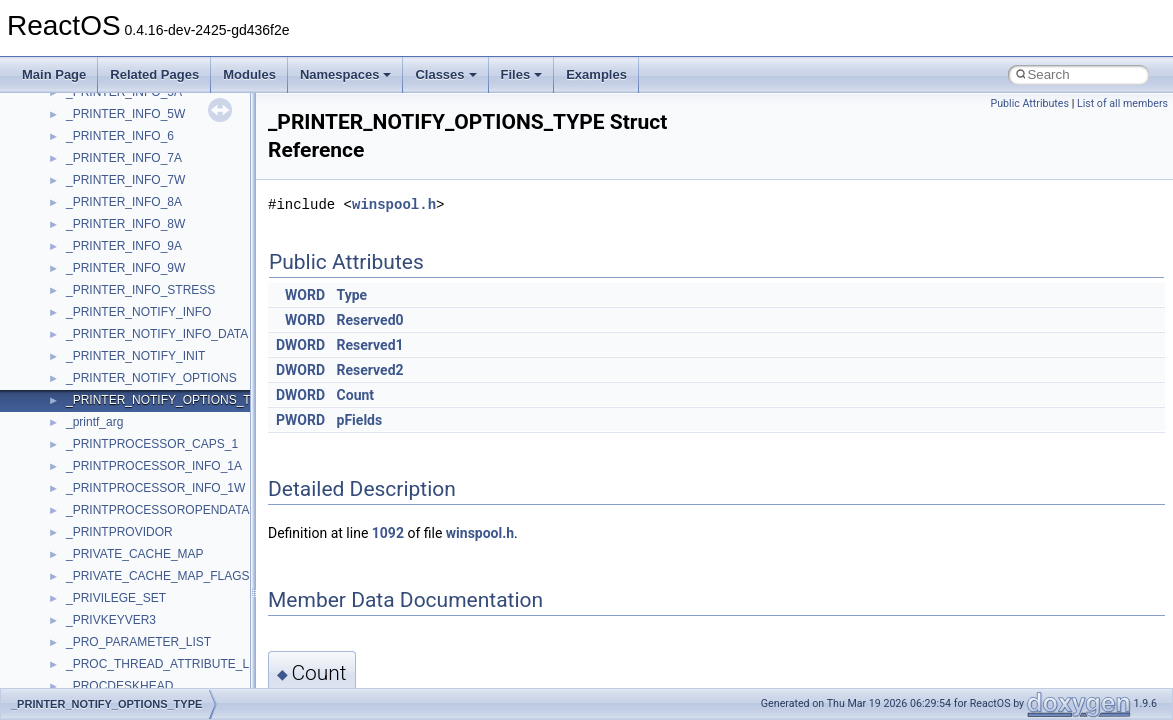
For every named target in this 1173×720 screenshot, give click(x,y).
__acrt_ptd (94, 423)
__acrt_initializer (109, 379)
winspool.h (394, 204)
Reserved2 (370, 370)
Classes (445, 74)
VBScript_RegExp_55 (124, 115)
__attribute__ (101, 599)
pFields (360, 420)
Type (352, 295)
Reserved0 (370, 320)
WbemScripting (106, 159)
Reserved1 (370, 345)
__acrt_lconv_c (106, 401)
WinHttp (87, 203)
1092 (388, 533)
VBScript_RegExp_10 (124, 93)
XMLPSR (90, 269)
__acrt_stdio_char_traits (130, 445)
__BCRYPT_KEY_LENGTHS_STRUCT (171, 665)
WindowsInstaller (111, 181)
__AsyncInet (99, 577)
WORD (305, 295)
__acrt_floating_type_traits (136, 313)
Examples (596, 74)
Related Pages (154, 74)
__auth (84, 621)
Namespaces (346, 74)
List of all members (1122, 103)
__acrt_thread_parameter (133, 533)
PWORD (300, 420)
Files (522, 74)
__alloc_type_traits (116, 555)
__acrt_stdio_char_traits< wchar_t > (161, 489)
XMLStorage (99, 291)
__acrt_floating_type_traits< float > (158, 357)
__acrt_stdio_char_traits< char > (152, 467)
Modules (249, 74)
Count (356, 395)
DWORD (300, 345)
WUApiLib (92, 247)
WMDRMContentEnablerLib (140, 225)
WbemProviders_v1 (118, 137)
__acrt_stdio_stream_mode (138, 511)
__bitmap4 (94, 687)
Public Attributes (1029, 103)
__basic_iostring (109, 643)
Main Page (54, 74)
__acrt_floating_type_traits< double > (164, 335)
